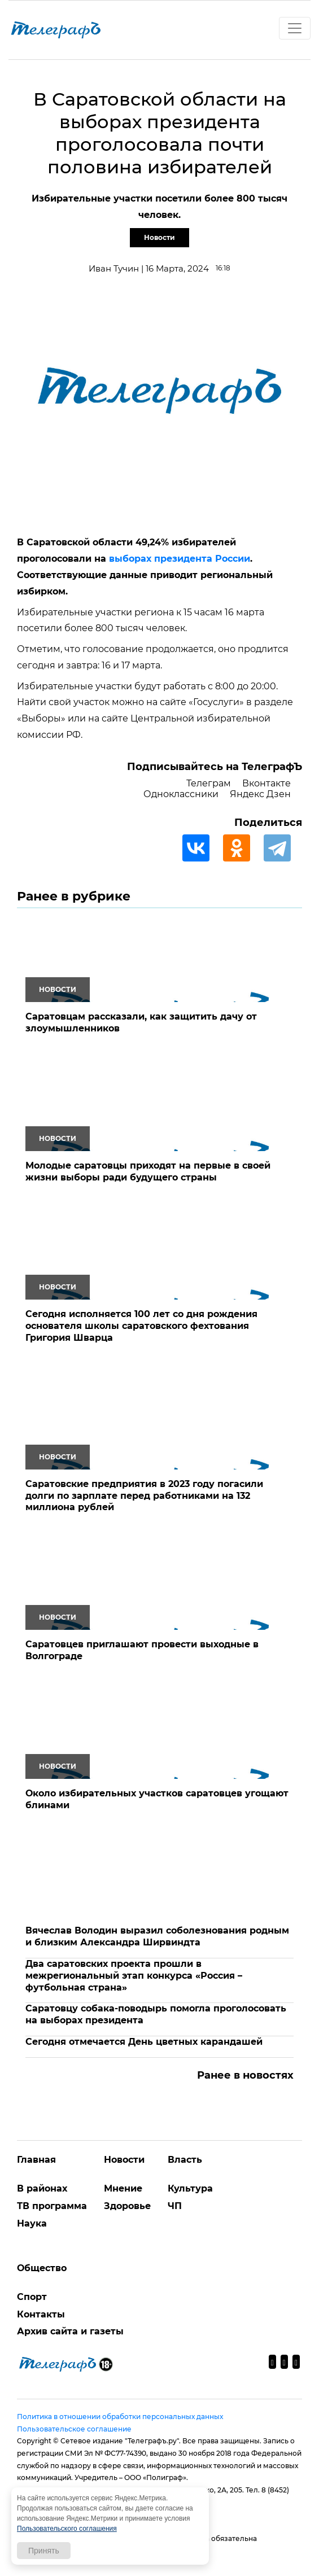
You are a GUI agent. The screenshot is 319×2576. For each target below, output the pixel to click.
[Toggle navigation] (295, 28)
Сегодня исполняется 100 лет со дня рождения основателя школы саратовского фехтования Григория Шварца (141, 1326)
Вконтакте (266, 783)
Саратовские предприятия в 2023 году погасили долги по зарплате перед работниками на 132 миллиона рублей (144, 1496)
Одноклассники (181, 794)
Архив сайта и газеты (70, 2331)
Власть (185, 2159)
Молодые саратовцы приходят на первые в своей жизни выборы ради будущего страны (147, 1171)
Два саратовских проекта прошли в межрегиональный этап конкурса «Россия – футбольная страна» (133, 1975)
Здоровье (127, 2206)
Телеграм (208, 783)
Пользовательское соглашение (74, 2429)
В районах (42, 2188)
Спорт (32, 2296)
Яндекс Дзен (260, 794)
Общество (42, 2268)
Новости (159, 237)
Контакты (41, 2314)
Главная (36, 2159)
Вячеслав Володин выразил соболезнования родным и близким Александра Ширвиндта (157, 1936)
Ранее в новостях (245, 2075)
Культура (190, 2188)
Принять (43, 2550)
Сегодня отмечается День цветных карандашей (144, 2041)
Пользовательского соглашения (67, 2529)
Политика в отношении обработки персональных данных (120, 2416)
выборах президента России (179, 558)
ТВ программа (52, 2206)
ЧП (175, 2206)
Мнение (123, 2188)
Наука (32, 2223)
